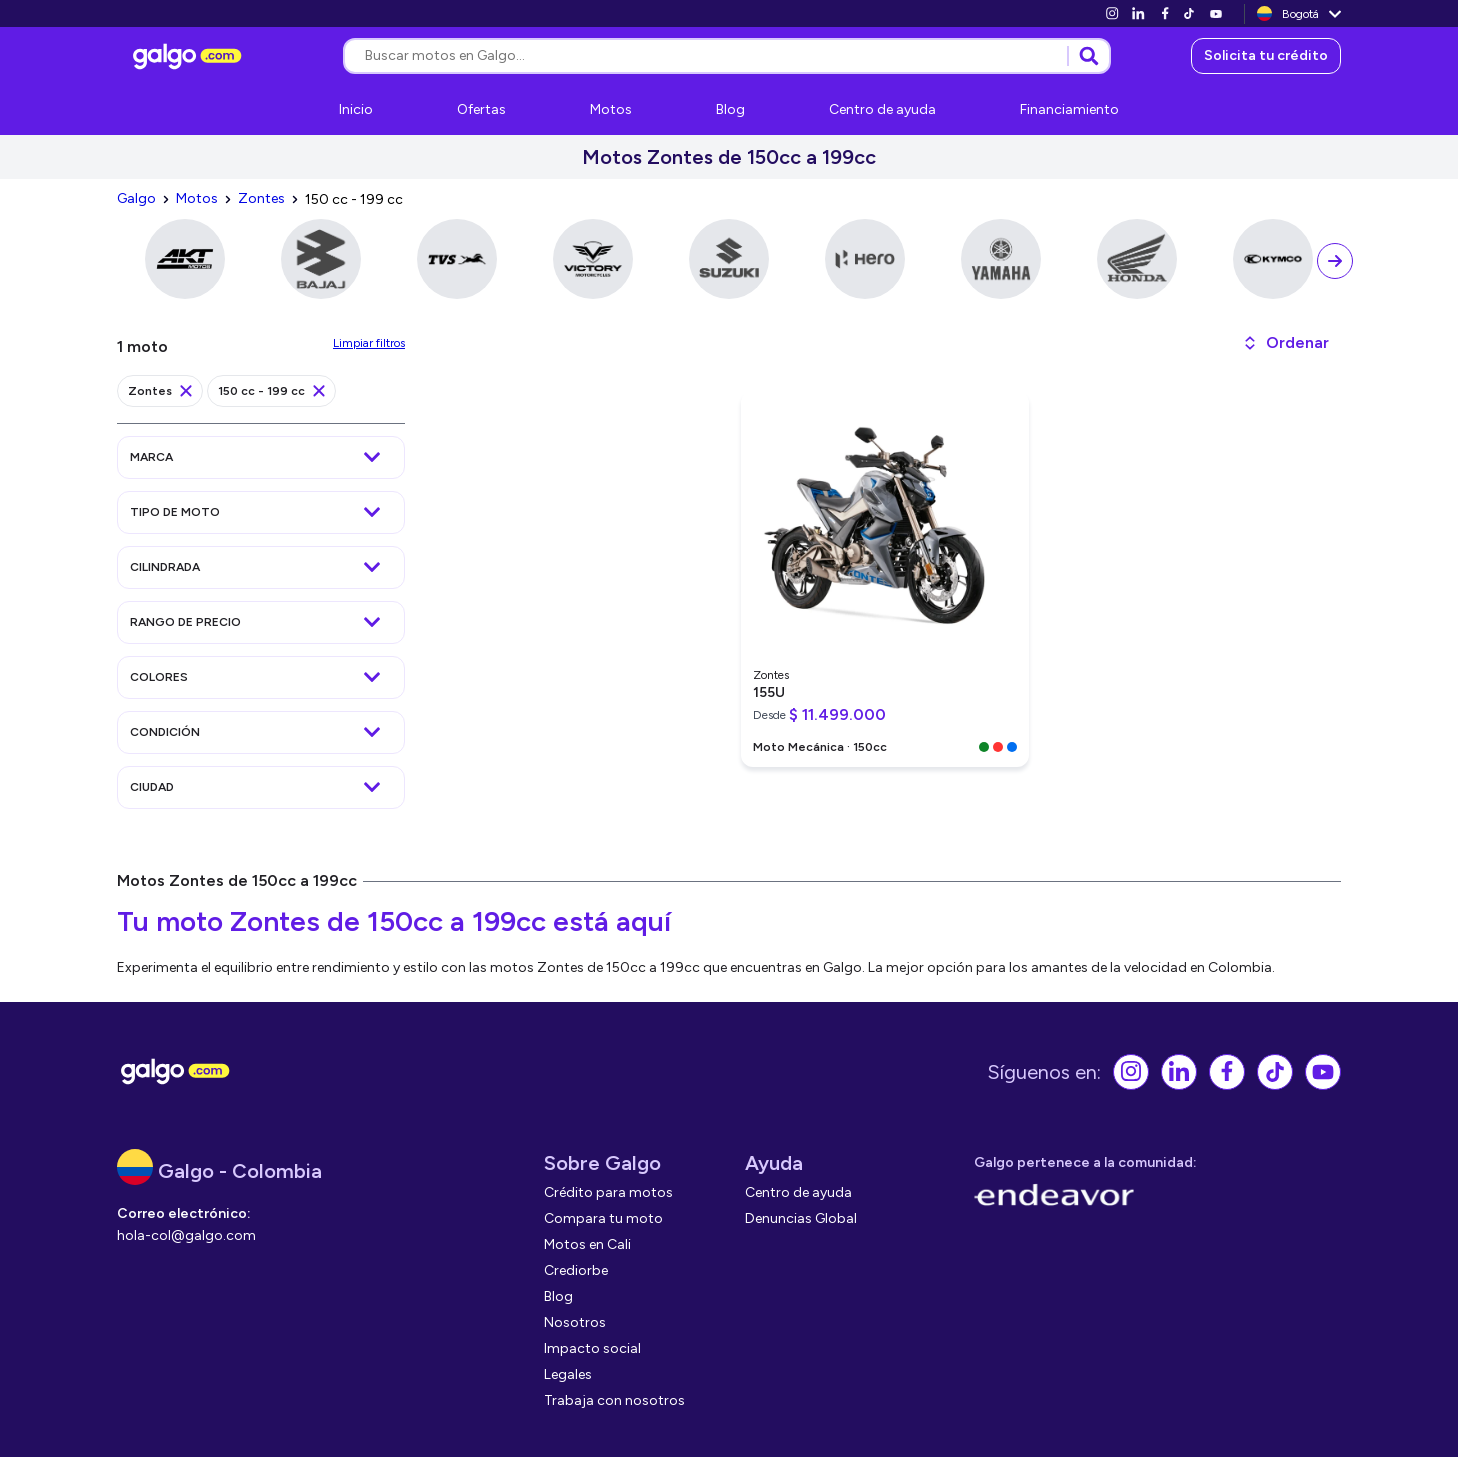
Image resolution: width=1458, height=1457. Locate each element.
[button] (1285, 343)
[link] (1112, 13)
